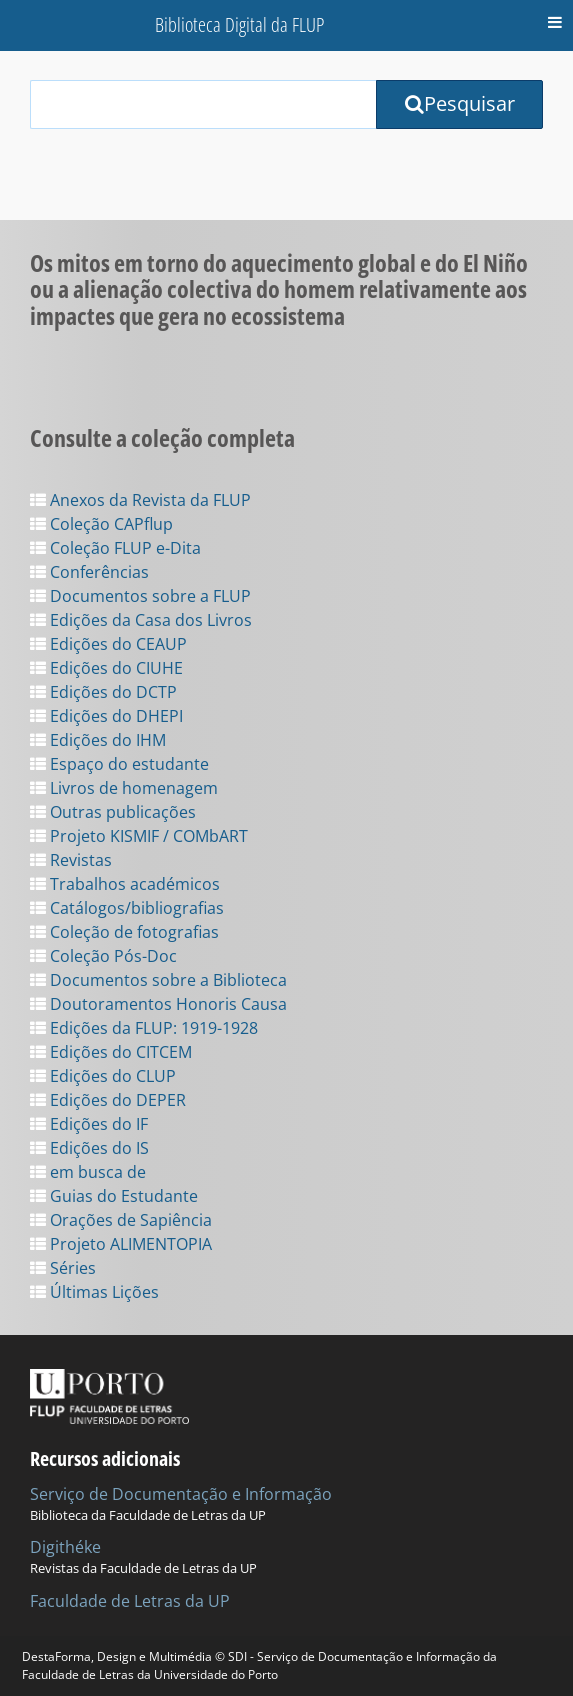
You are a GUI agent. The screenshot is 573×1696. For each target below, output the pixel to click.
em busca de (88, 1172)
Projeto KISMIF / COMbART (139, 836)
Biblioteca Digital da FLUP (239, 24)
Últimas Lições (94, 1292)
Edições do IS (89, 1148)
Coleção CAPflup (101, 524)
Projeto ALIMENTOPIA (121, 1244)
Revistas (71, 860)
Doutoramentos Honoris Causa (158, 1004)
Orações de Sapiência (121, 1220)
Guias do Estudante (114, 1196)
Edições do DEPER (108, 1100)
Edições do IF (89, 1124)
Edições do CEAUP (108, 644)
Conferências (89, 572)
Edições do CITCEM (111, 1052)
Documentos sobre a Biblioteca (158, 980)
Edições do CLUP (103, 1076)
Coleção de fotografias (124, 932)
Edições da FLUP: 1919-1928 (144, 1028)
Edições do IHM (98, 740)
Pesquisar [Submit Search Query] (460, 103)
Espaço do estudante (119, 764)
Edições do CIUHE (106, 668)
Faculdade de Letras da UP (130, 1601)
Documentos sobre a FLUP (140, 596)
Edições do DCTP (103, 692)
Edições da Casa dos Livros (141, 620)
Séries (63, 1268)
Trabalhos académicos (125, 884)
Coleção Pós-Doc (103, 956)
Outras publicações (113, 812)
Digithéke (65, 1547)
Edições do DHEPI (106, 716)
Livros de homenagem (124, 788)
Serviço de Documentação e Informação (181, 1494)
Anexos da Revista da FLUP (140, 500)
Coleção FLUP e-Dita (115, 548)
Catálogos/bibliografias (127, 908)
